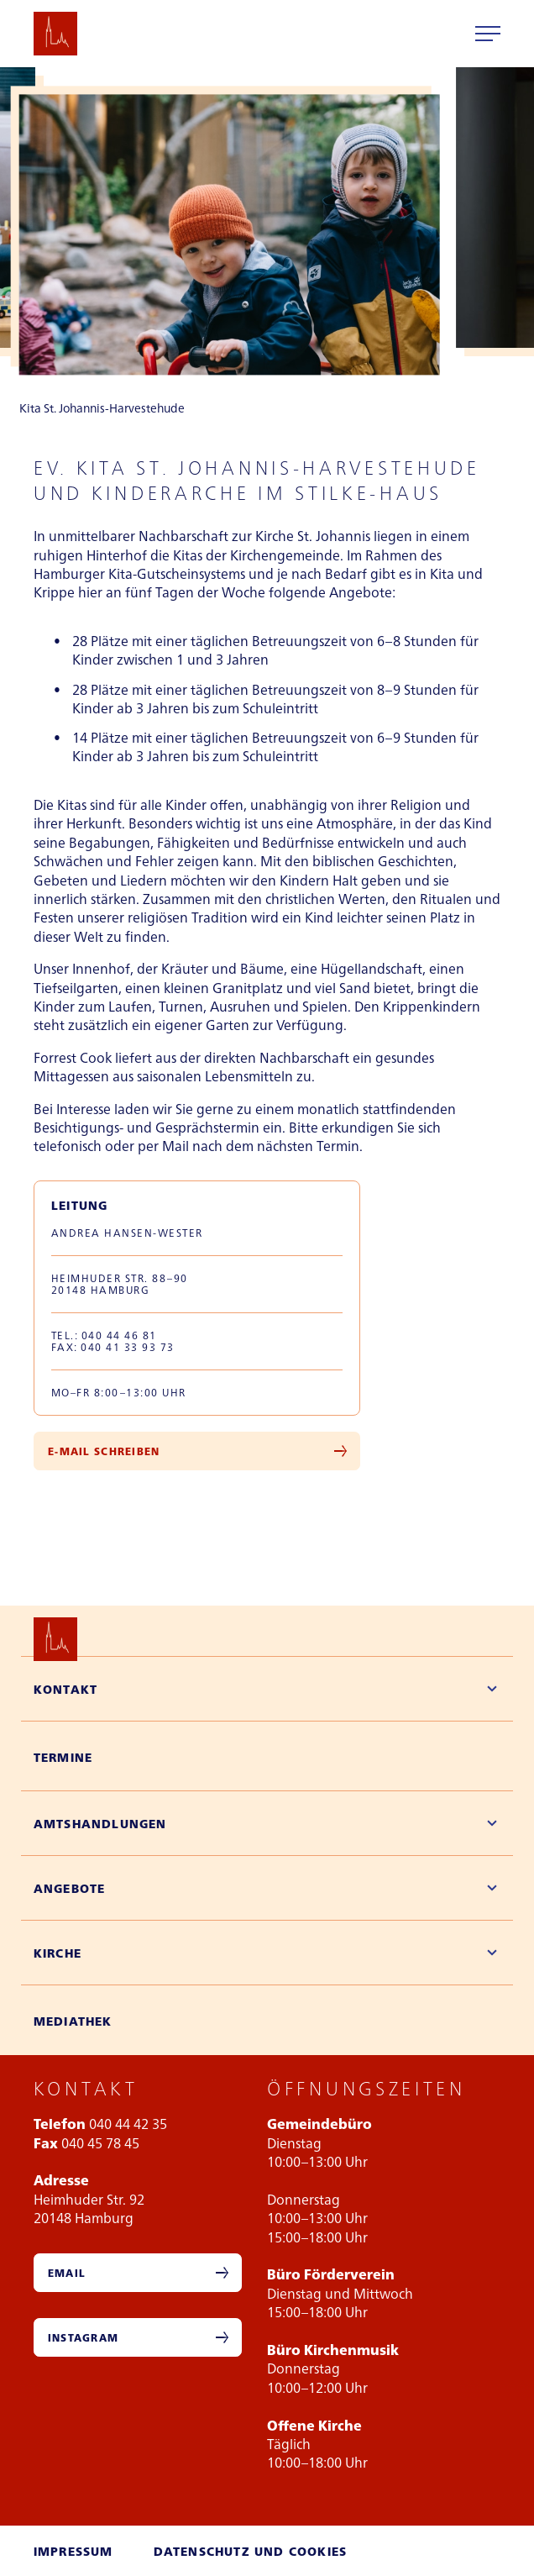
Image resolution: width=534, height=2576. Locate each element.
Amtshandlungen (100, 1823)
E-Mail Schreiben (104, 1450)
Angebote (70, 1888)
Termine (63, 1757)
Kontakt (65, 1688)
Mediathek (73, 2020)
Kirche (57, 1952)
